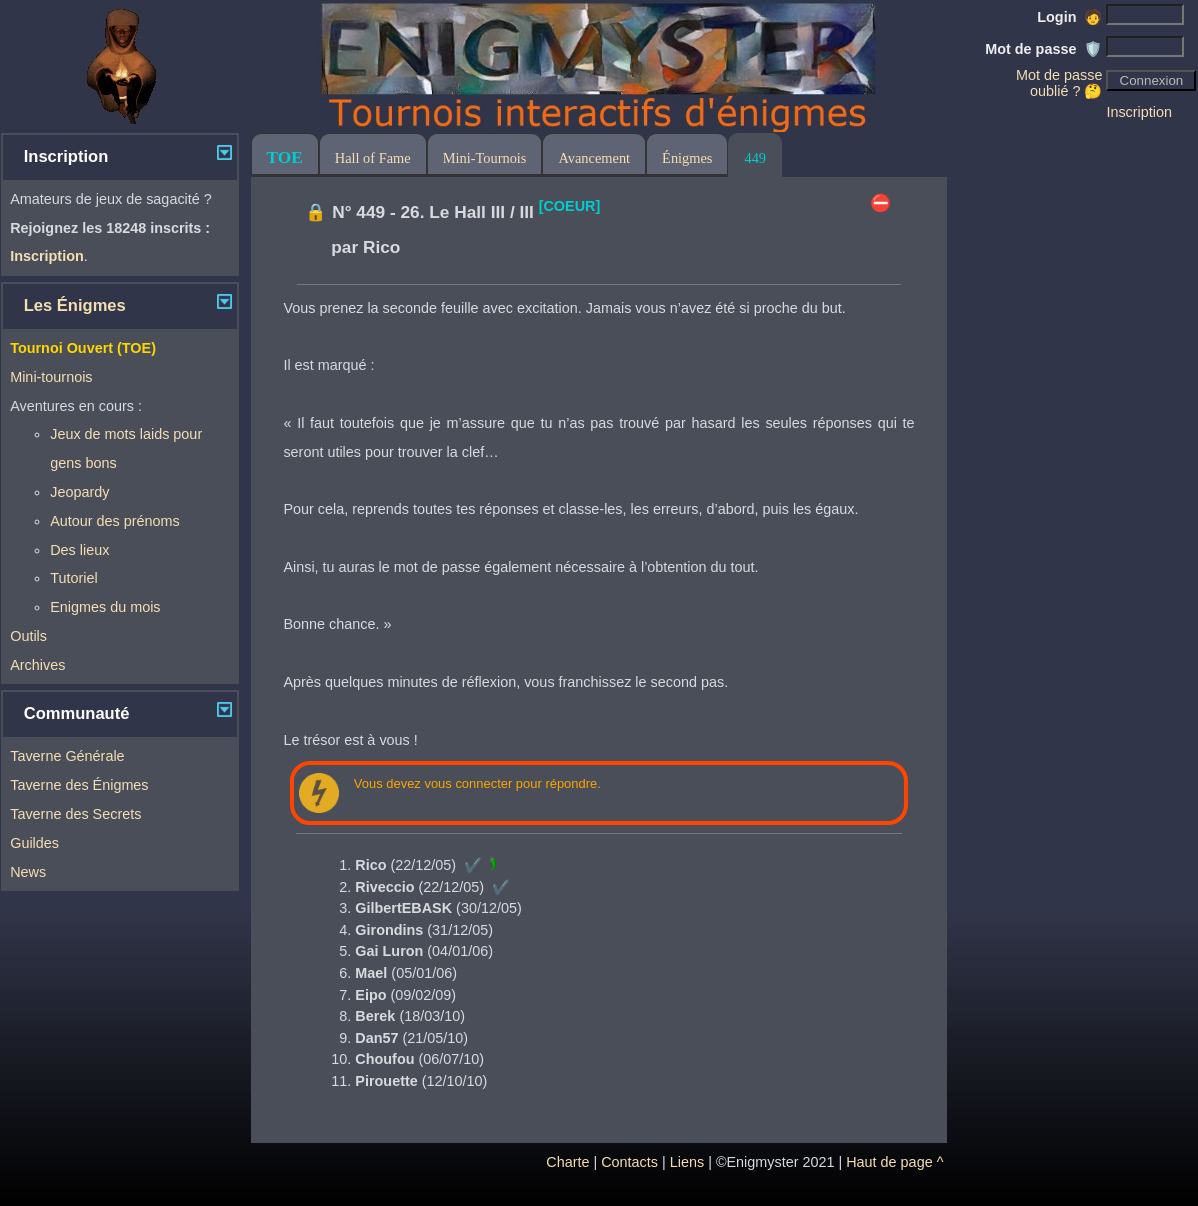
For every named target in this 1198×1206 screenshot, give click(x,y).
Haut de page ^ (894, 1162)
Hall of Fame (373, 158)
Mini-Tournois (485, 158)
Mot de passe (1043, 49)
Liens (687, 1162)
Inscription (1139, 112)
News (28, 872)
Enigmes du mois (105, 607)
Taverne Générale (67, 756)
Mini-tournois (51, 377)
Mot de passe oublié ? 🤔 (1059, 83)
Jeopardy (79, 492)
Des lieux (79, 550)
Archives (37, 665)
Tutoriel (73, 578)
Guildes (34, 843)
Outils (28, 636)
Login (1069, 17)
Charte (567, 1162)
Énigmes (687, 158)
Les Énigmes (75, 305)
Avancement (594, 158)
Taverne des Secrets (75, 814)
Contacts (629, 1162)
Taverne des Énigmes (79, 785)
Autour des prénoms (115, 521)
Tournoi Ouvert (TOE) (83, 348)
